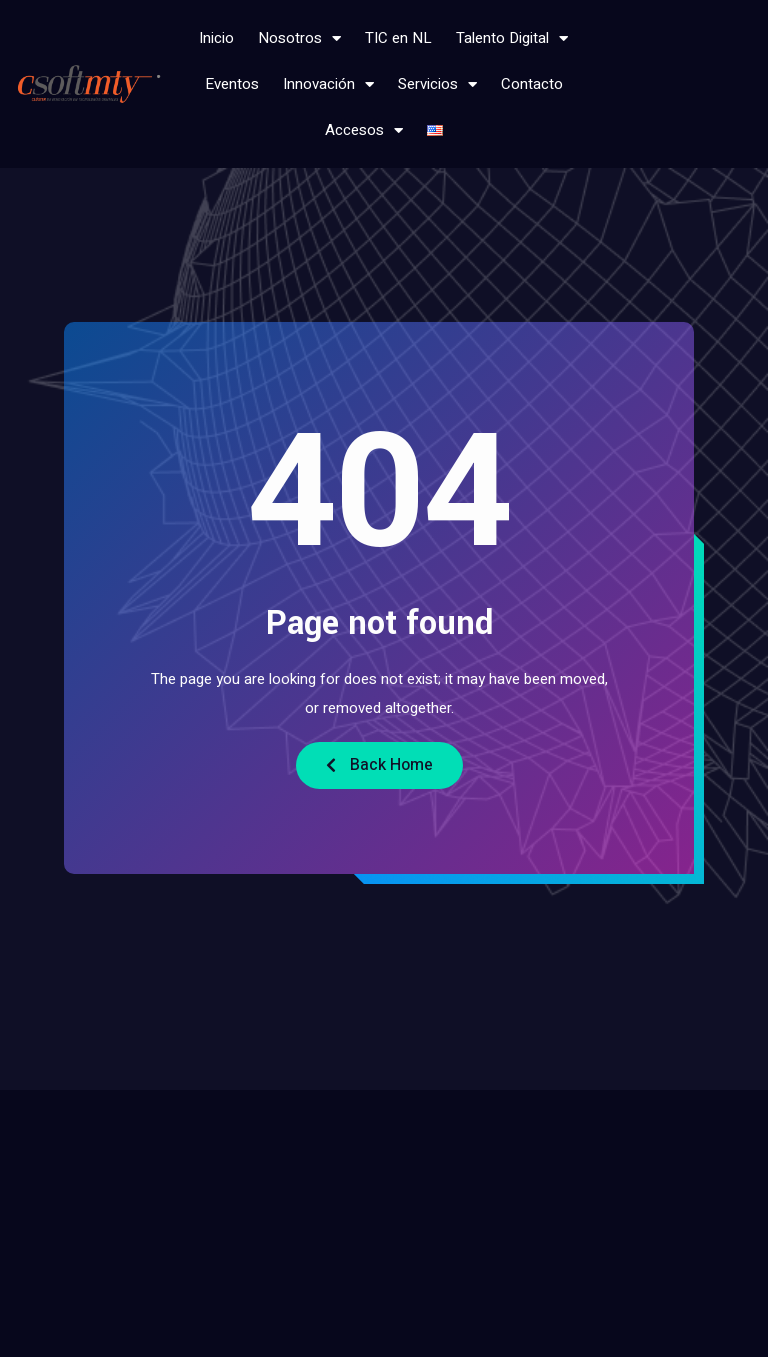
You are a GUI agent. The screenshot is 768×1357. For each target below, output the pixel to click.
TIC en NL (398, 38)
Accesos (364, 130)
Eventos (232, 84)
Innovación (328, 84)
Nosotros (299, 38)
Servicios (437, 84)
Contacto (532, 84)
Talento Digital (512, 38)
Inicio (216, 38)
